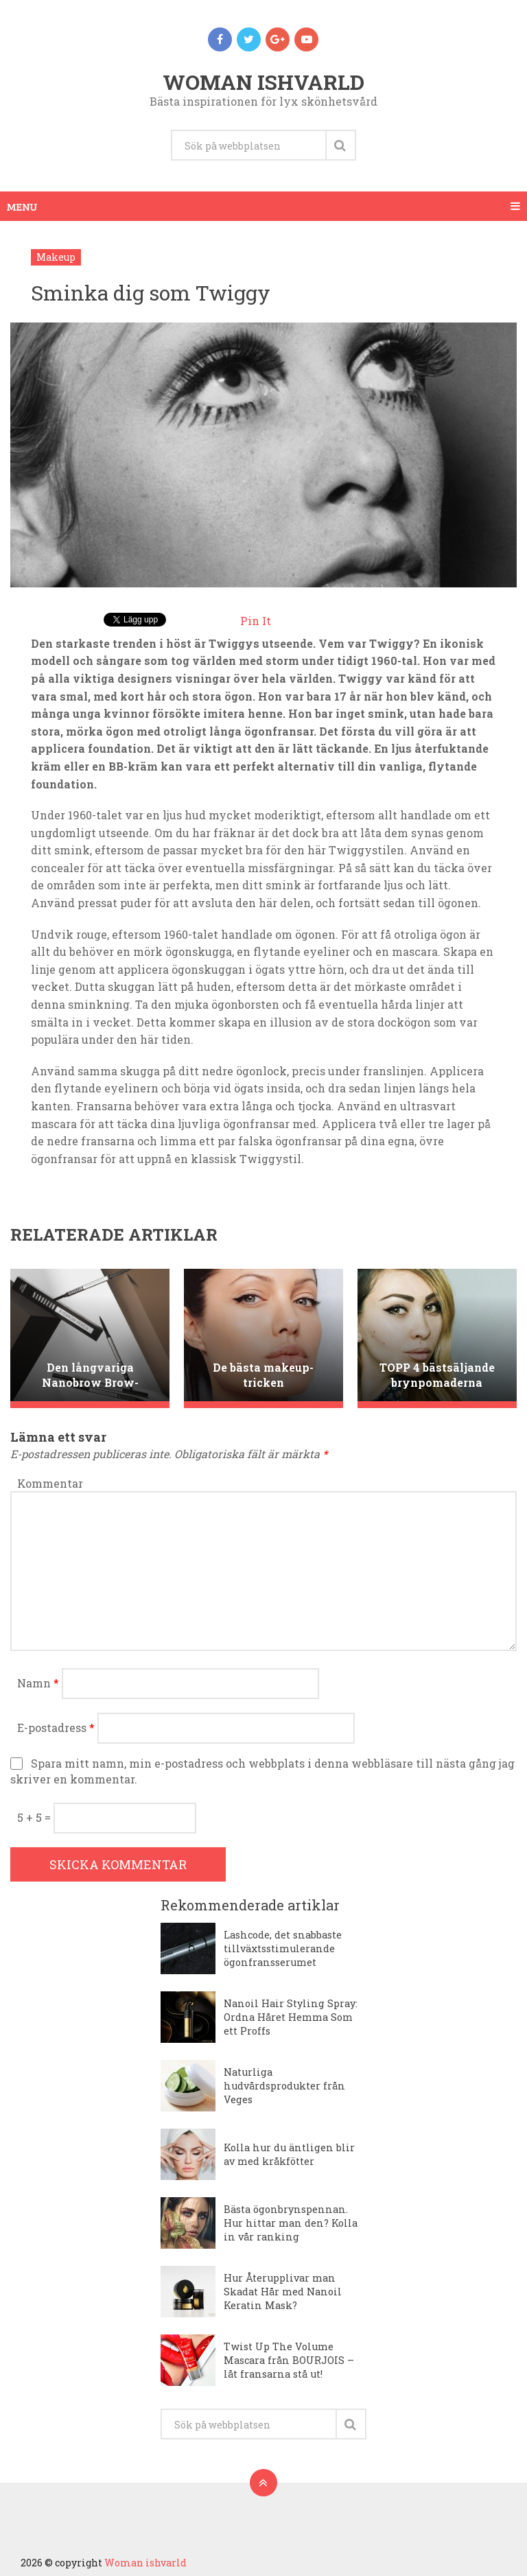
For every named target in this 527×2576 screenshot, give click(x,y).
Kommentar (50, 1483)
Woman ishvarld (263, 82)
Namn (38, 1683)
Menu (22, 206)
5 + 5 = (35, 1817)
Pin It (255, 620)
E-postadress (56, 1727)
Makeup (55, 257)
